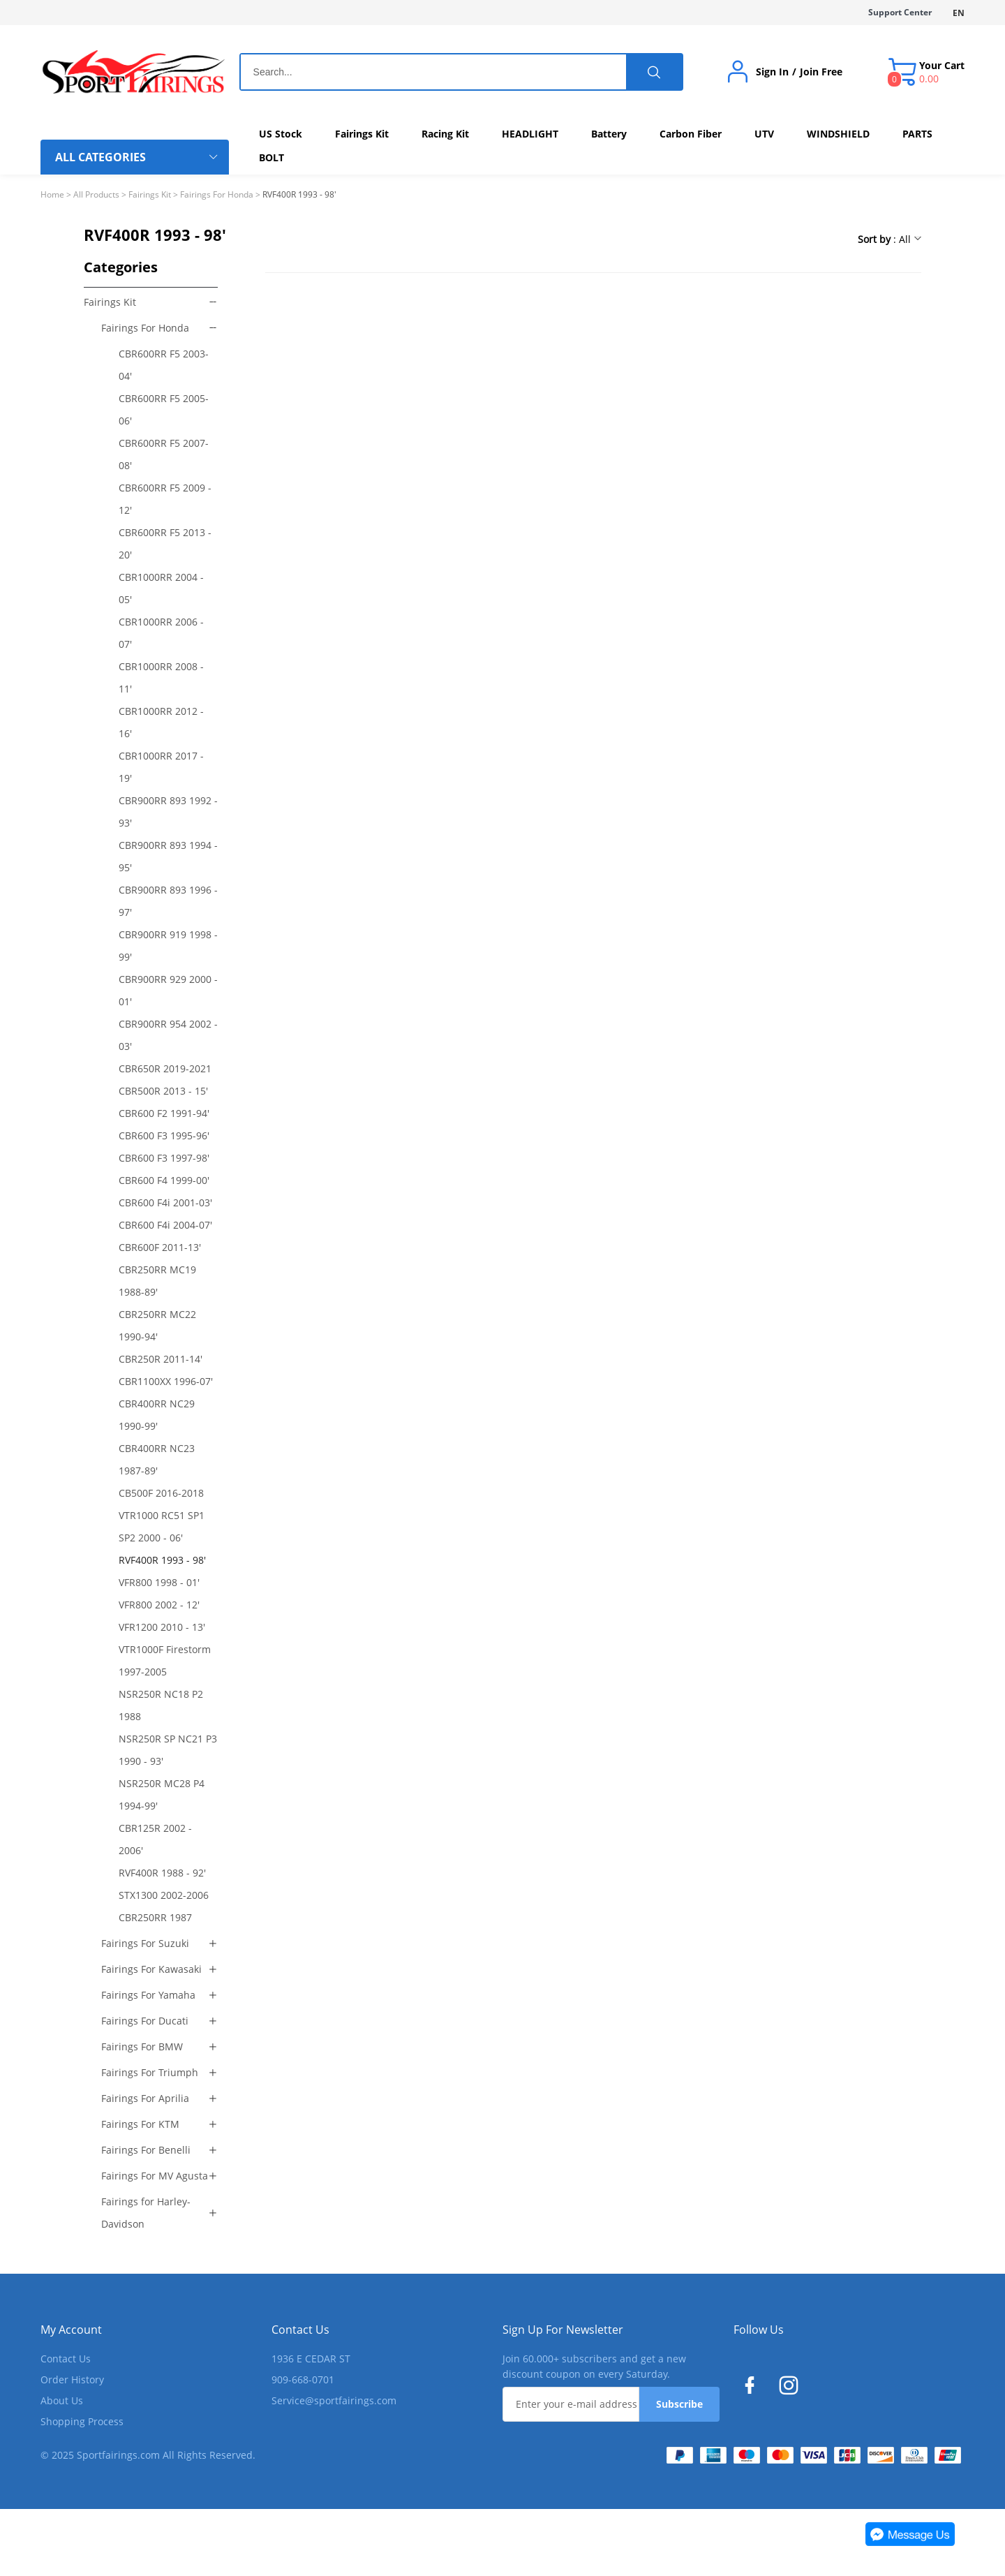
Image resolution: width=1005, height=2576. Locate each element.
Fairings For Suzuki (145, 1943)
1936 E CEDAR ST (310, 2358)
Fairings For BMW (142, 2046)
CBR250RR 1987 (155, 1917)
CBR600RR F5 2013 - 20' (165, 543)
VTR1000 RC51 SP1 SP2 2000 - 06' (161, 1526)
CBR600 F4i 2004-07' (165, 1224)
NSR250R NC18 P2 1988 (161, 1705)
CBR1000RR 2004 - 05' (161, 588)
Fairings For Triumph (149, 2072)
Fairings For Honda (216, 194)
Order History (72, 2379)
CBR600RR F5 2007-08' (164, 454)
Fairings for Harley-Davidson (146, 2212)
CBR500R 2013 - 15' (163, 1090)
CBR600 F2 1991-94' (164, 1113)
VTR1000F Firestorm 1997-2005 (165, 1660)
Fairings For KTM (140, 2124)
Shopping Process (82, 2421)
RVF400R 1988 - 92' (162, 1872)
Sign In (772, 71)
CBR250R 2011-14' (160, 1358)
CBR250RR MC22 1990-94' (157, 1325)
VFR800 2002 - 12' (159, 1604)
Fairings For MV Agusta (154, 2175)
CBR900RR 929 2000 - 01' (168, 990)
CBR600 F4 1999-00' (164, 1180)
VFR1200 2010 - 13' (162, 1627)
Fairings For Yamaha (148, 1994)
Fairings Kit (149, 194)
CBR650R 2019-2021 (165, 1068)
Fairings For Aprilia (145, 2098)
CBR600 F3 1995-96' (164, 1135)
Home (52, 194)
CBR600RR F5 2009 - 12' (165, 499)
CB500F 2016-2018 (161, 1493)
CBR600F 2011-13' (160, 1247)
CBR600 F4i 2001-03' (165, 1202)
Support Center (900, 12)
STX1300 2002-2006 (164, 1895)
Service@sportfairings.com (333, 2400)
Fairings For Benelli (146, 2149)
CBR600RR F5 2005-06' (164, 409)
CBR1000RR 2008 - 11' (161, 677)
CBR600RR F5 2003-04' (164, 365)
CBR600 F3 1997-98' (164, 1157)
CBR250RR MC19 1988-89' (157, 1280)
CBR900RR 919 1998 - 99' (168, 945)
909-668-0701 (302, 2379)
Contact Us (65, 2358)
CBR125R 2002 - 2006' (155, 1839)
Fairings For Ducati (144, 2020)
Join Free (821, 71)
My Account (71, 2329)
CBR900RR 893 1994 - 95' (168, 856)
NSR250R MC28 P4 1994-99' (161, 1794)
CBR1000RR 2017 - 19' (161, 767)
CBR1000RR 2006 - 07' (161, 633)
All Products (96, 194)
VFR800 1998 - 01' (159, 1582)
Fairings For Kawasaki (151, 1969)
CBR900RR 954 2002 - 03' (168, 1035)
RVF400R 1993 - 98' (162, 1560)
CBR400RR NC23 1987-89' (157, 1459)
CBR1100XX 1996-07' (166, 1381)
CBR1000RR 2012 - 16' (161, 722)
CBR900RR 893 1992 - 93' (168, 811)
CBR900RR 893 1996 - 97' (168, 901)
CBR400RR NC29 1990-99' (157, 1415)
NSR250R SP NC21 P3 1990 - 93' (168, 1750)
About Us (61, 2400)
